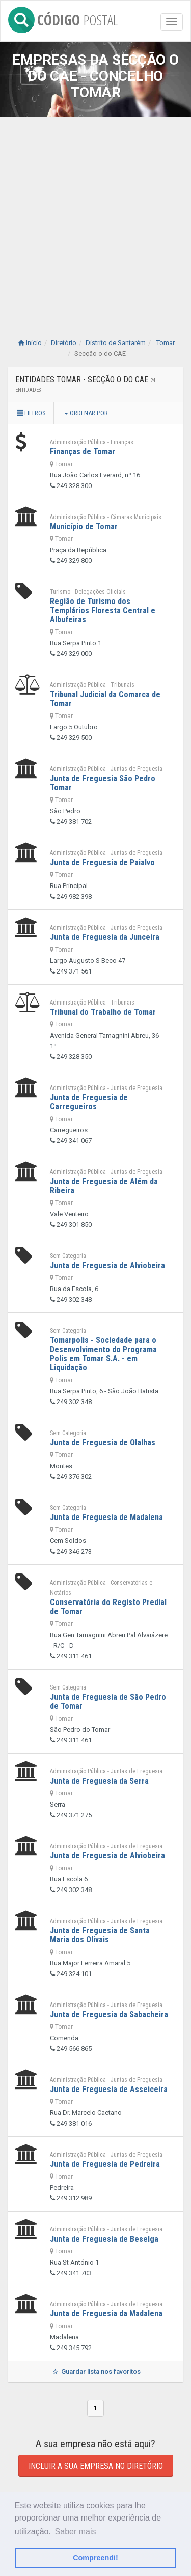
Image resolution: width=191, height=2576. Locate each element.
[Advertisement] (95, 217)
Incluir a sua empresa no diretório (96, 2466)
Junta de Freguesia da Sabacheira (109, 2014)
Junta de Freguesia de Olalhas (102, 1442)
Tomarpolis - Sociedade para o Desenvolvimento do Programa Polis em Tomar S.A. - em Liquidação (103, 1353)
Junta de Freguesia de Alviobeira (107, 1265)
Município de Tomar (84, 526)
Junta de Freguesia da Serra (99, 1781)
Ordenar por (86, 413)
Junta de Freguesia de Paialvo (102, 862)
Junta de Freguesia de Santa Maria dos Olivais (100, 1935)
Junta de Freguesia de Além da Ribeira (104, 1186)
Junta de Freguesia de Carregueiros (89, 1102)
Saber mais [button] (75, 2531)
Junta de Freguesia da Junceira (104, 937)
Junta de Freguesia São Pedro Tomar (102, 783)
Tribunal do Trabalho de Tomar (103, 1012)
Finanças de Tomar (82, 451)
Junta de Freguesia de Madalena (106, 1517)
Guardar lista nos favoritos (95, 2371)
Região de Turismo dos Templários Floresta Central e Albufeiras (102, 610)
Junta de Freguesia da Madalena (106, 2314)
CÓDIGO (63, 18)
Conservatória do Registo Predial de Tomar (108, 1606)
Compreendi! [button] (95, 2558)
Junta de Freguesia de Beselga (104, 2239)
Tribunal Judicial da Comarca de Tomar (105, 699)
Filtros (30, 413)
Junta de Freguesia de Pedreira (105, 2164)
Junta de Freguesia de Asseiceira (109, 2089)
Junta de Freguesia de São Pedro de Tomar (108, 1701)
